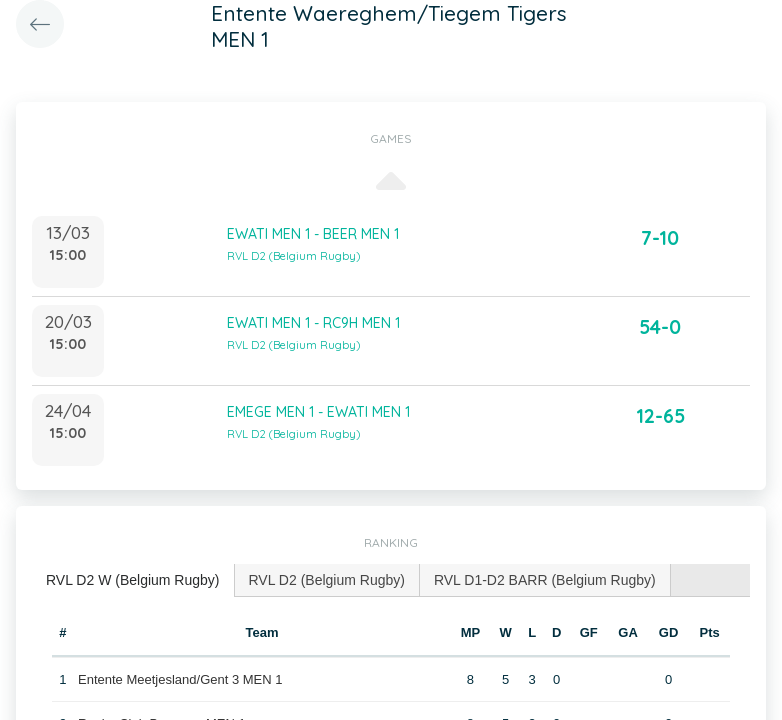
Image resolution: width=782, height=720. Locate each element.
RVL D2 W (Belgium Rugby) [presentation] (133, 580)
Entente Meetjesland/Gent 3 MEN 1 (180, 679)
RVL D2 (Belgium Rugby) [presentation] (327, 580)
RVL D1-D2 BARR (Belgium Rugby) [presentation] (545, 580)
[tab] (133, 580)
